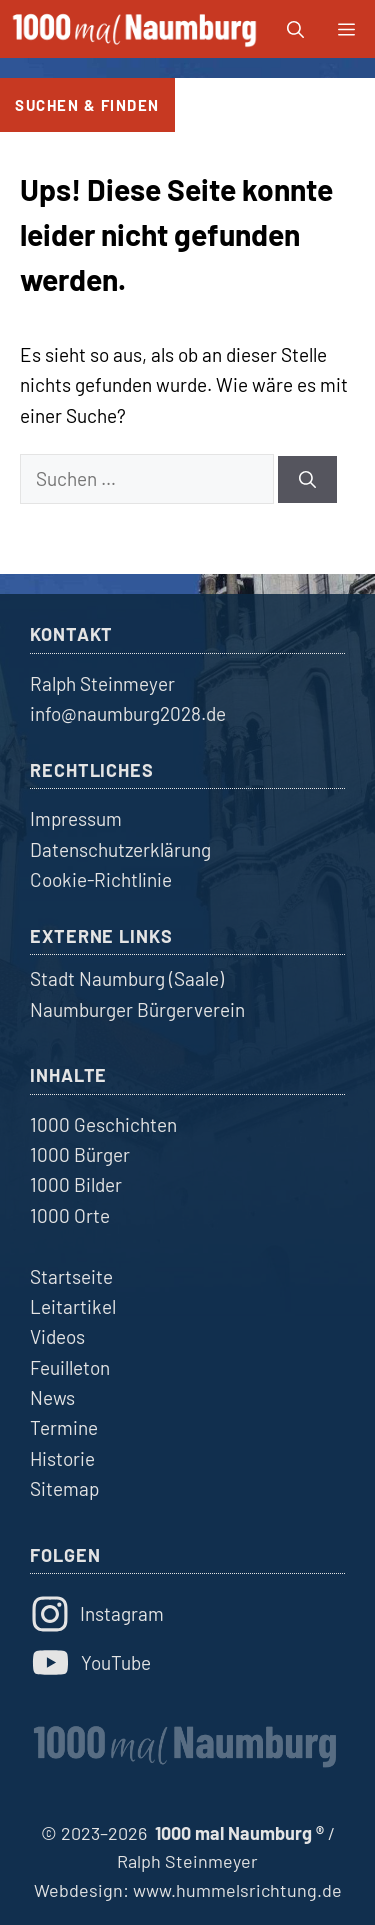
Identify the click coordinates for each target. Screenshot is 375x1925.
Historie (62, 1458)
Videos (57, 1336)
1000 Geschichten (103, 1124)
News (52, 1397)
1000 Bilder (76, 1184)
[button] (295, 29)
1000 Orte (70, 1215)
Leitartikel (73, 1306)
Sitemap (64, 1488)
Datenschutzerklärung (120, 849)
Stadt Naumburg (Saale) (127, 978)
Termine (64, 1427)
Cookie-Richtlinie (101, 879)
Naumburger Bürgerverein (137, 1009)
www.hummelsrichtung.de (237, 1890)
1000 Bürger (80, 1154)
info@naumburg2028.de (128, 713)
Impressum (76, 818)
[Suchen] (307, 480)
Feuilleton (70, 1367)
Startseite (71, 1276)
